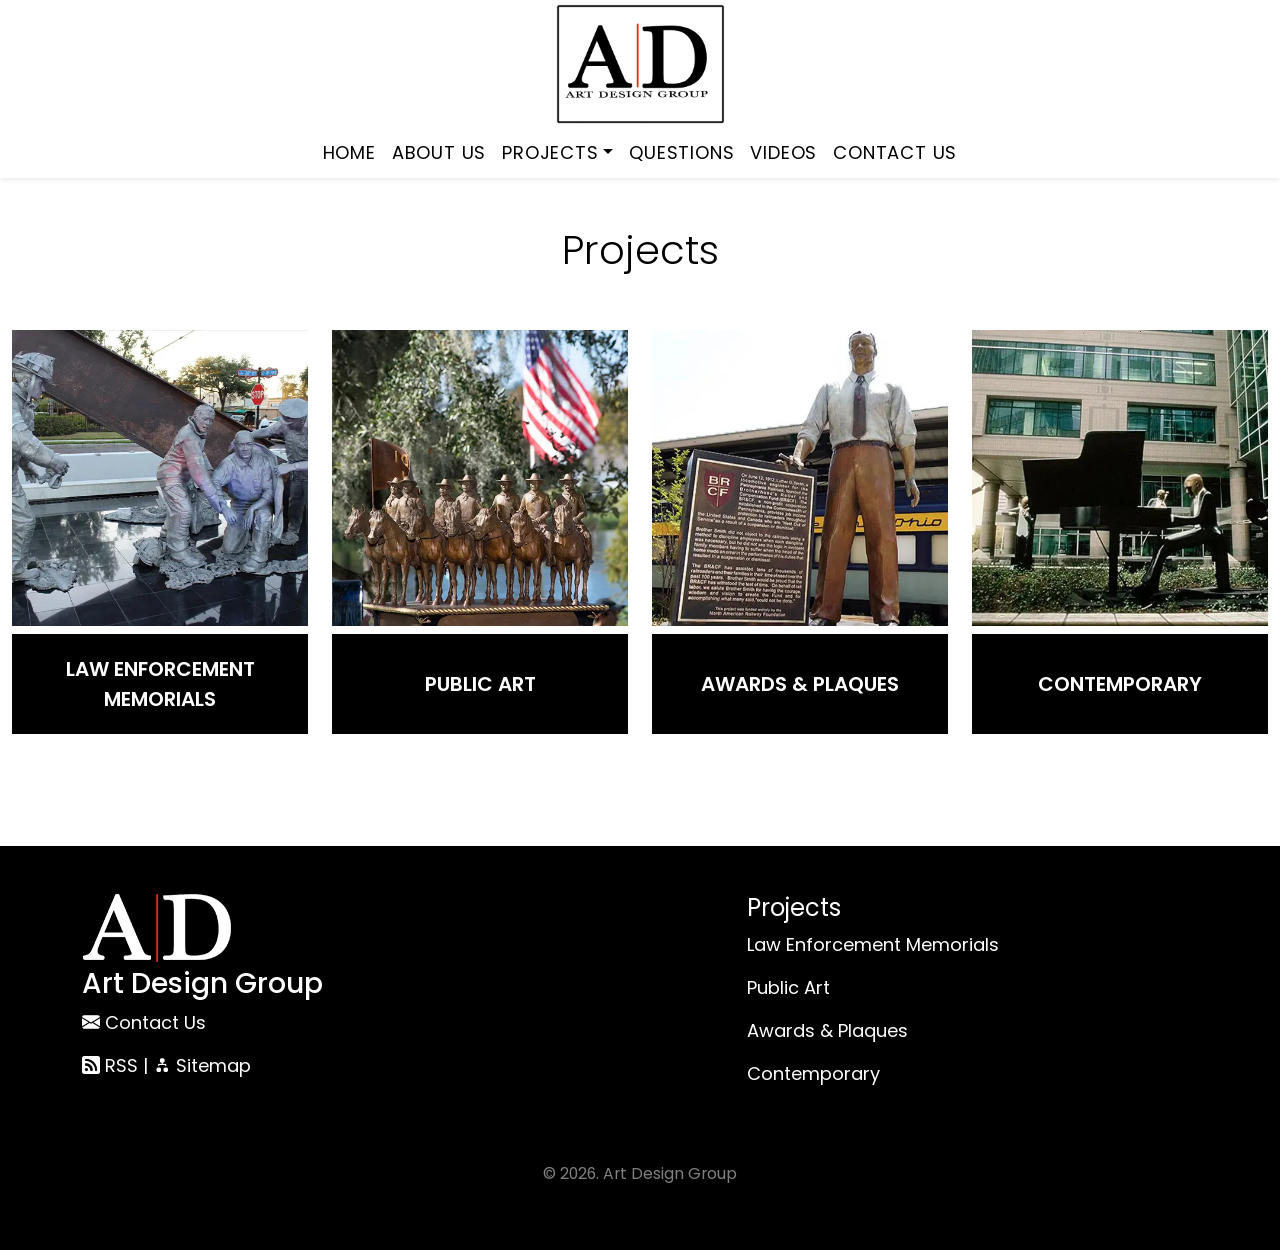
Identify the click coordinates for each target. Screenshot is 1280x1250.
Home (349, 152)
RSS (110, 1065)
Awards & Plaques (800, 684)
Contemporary (1120, 684)
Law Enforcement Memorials (160, 684)
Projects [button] (550, 152)
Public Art (480, 684)
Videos (783, 152)
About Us (439, 152)
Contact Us (895, 152)
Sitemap (202, 1065)
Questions (681, 152)
